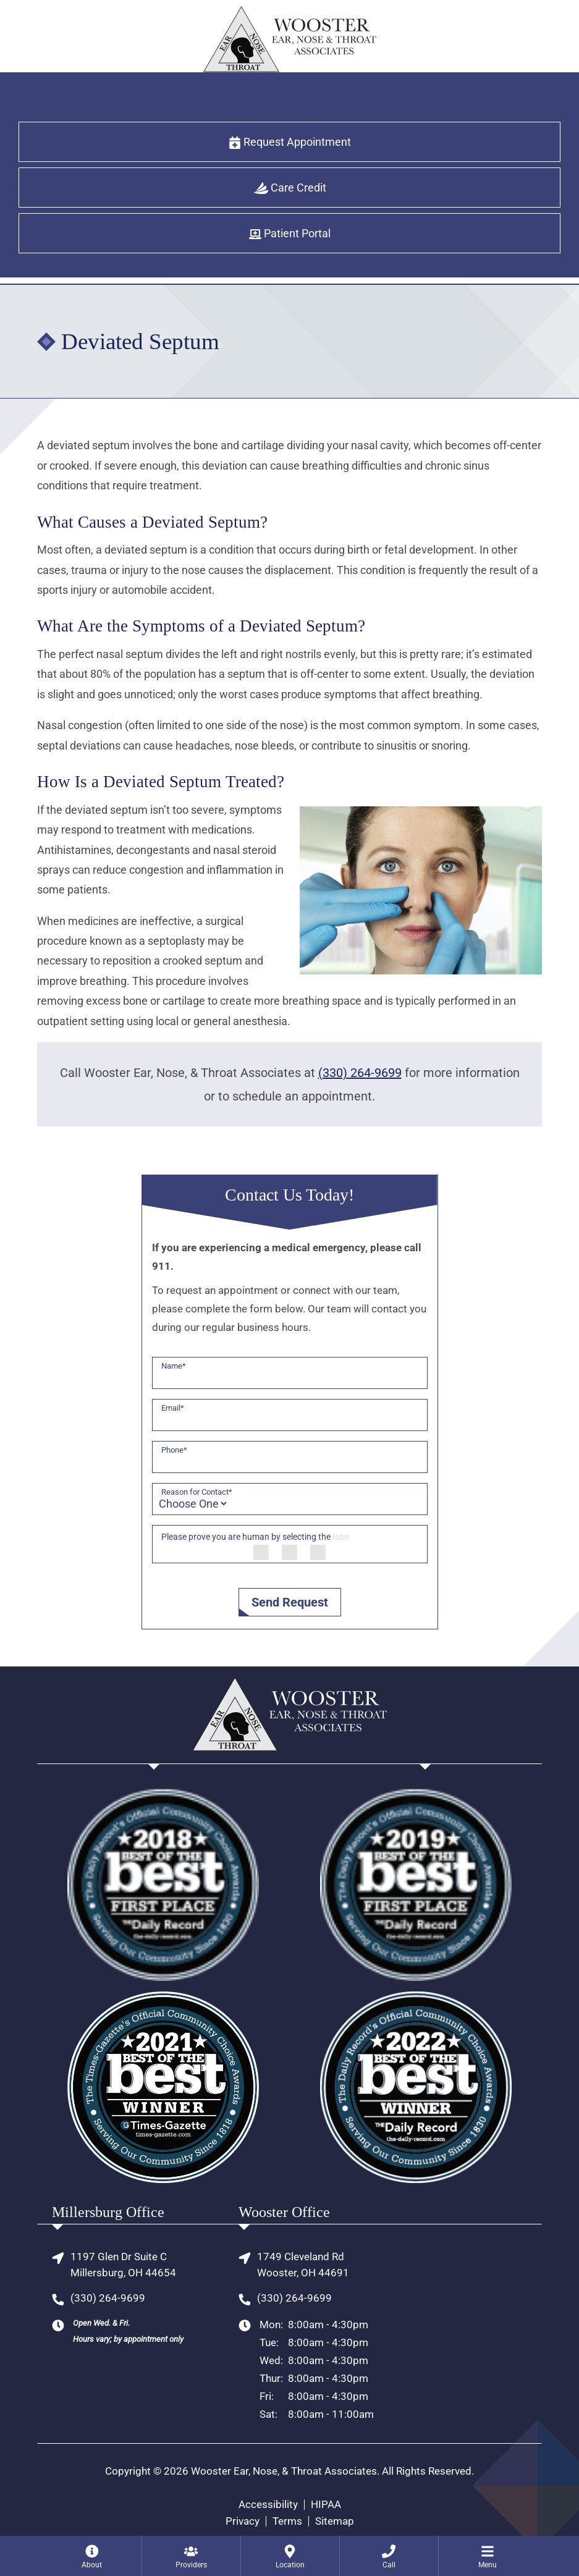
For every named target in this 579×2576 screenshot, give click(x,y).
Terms (287, 2521)
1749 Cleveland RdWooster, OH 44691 (303, 2264)
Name (173, 1365)
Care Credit (289, 188)
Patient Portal (290, 233)
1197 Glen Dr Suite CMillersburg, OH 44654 (123, 2264)
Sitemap (334, 2521)
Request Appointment (290, 142)
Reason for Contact (196, 1492)
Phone (174, 1450)
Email (172, 1408)
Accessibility (268, 2504)
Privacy (243, 2521)
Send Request (289, 1602)
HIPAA (326, 2504)
